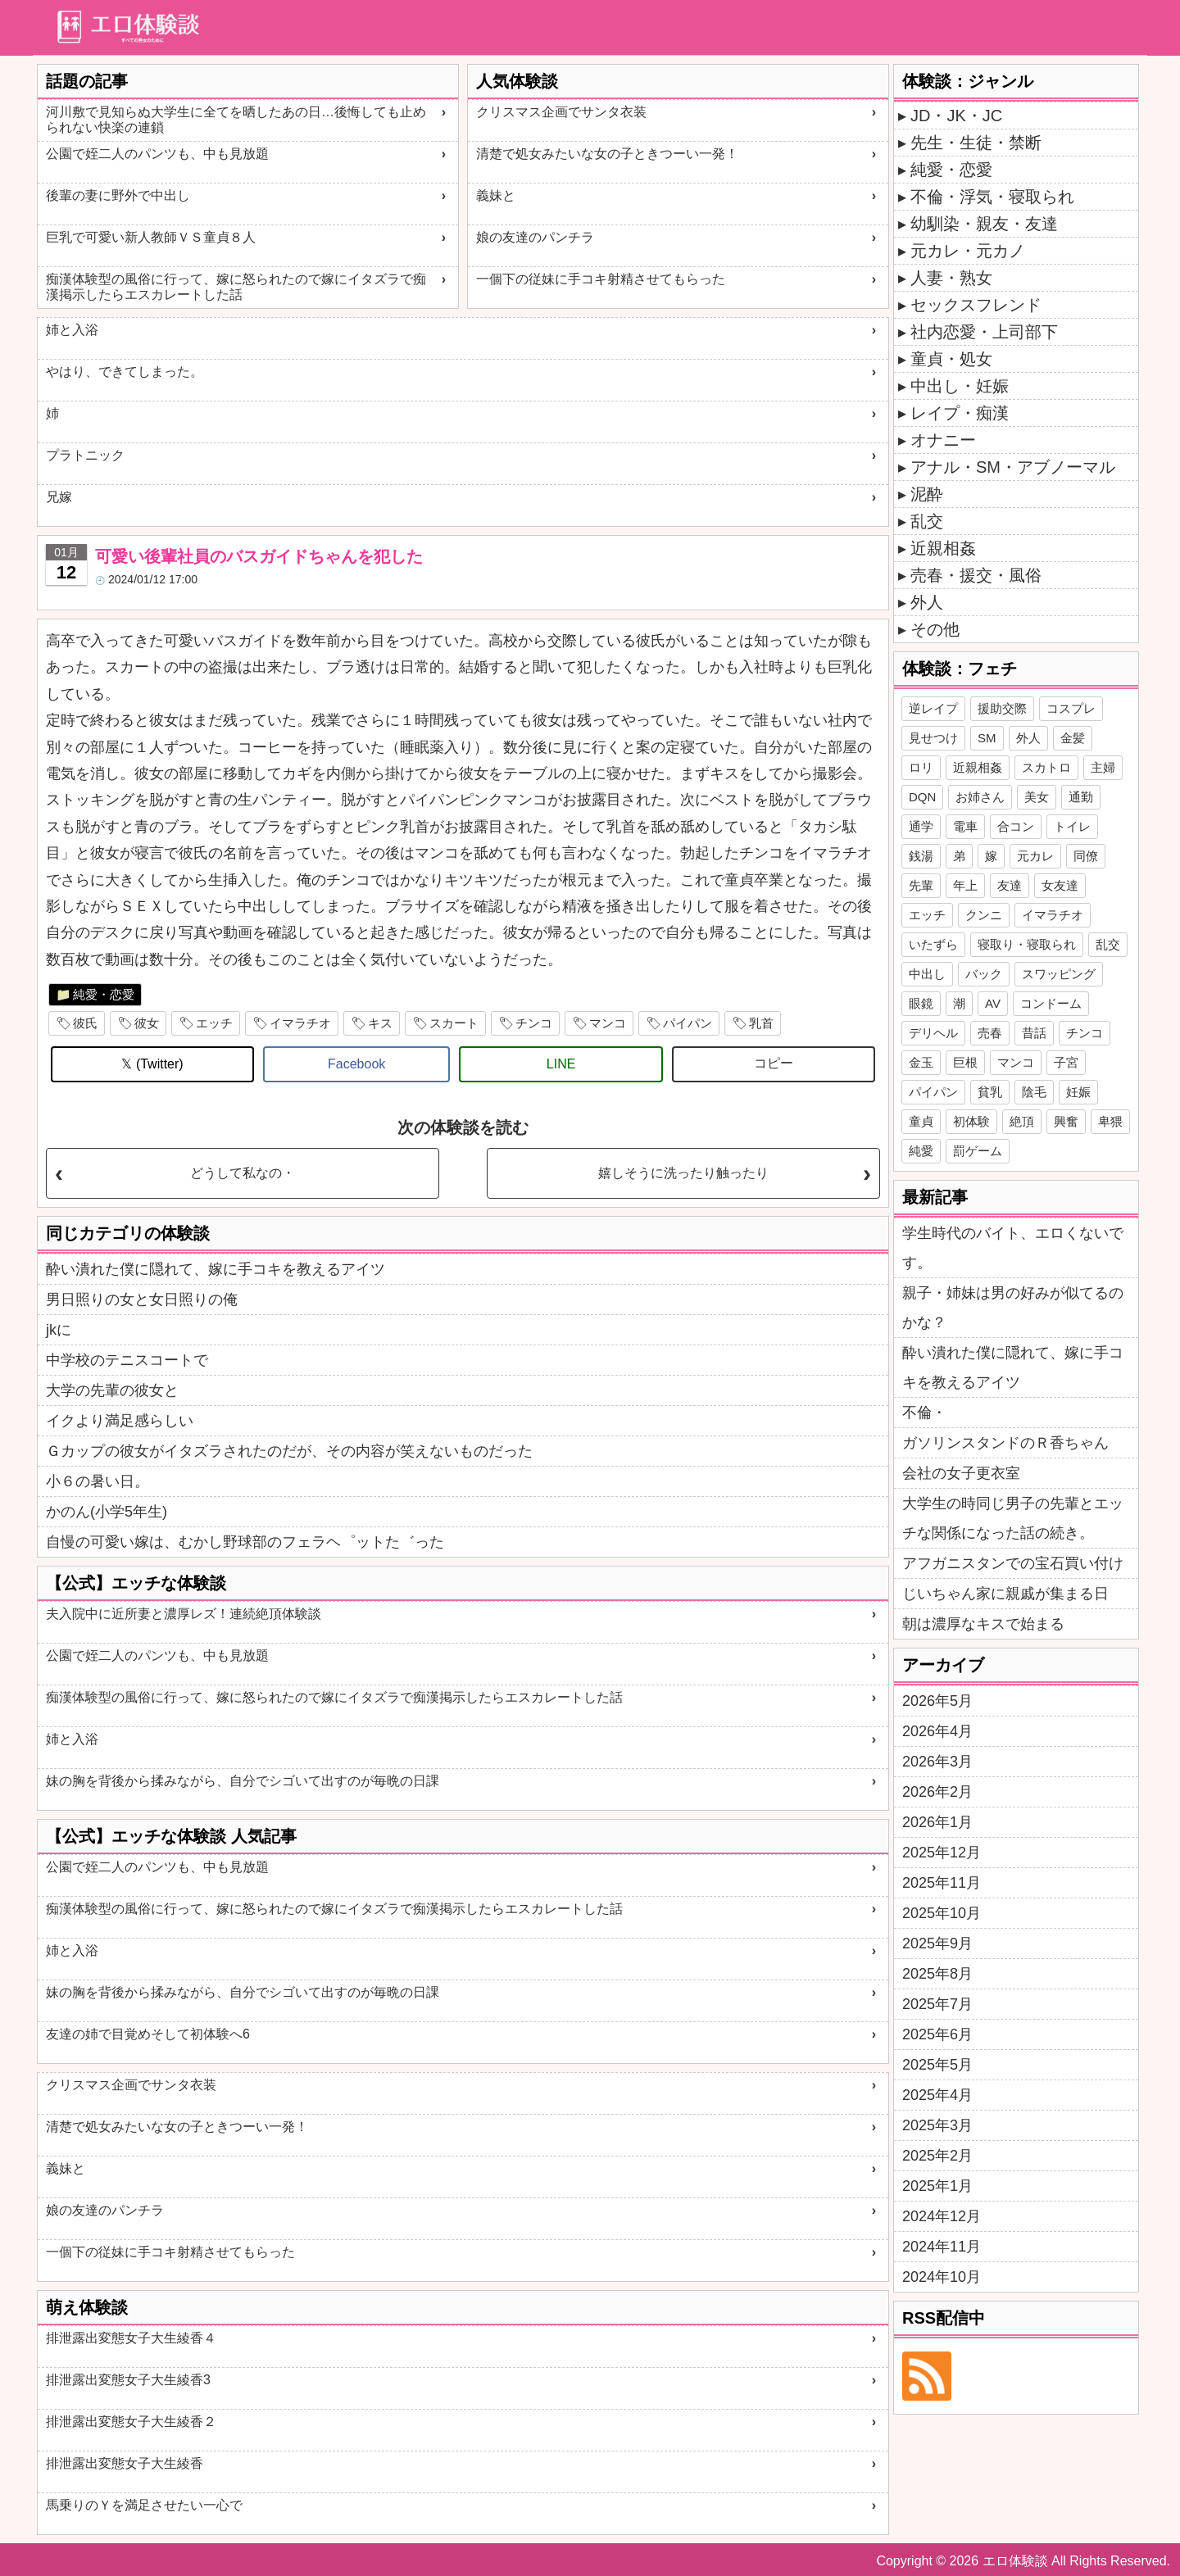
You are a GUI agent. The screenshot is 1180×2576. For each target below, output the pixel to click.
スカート (454, 1023)
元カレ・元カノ (967, 251)
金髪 (1072, 738)
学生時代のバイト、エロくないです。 (1012, 1248)
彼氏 (85, 1023)
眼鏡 (921, 1003)
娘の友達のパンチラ (535, 237)
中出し (927, 974)
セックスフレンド (976, 305)
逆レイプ (933, 708)
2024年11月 (941, 2246)
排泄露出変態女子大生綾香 (124, 2463)
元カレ (1035, 856)
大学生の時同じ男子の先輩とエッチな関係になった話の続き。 (1012, 1518)
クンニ (983, 915)
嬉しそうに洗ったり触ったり (683, 1173)
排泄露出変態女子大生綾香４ (131, 2338)
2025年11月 (941, 1883)
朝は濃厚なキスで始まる (983, 1624)
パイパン (687, 1023)
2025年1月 (937, 2186)
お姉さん (980, 797)
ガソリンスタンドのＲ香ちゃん (1005, 1443)
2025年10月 (941, 1913)
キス (380, 1023)
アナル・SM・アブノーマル (1012, 467)
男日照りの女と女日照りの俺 (142, 1299)
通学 (921, 826)
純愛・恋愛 (103, 994)
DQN (922, 797)
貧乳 (990, 1092)
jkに (58, 1330)
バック (983, 974)
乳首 (761, 1023)
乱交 (926, 521)
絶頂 (1022, 1121)
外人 (926, 602)
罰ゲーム (977, 1151)
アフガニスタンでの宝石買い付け (1012, 1563)
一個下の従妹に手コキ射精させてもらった (600, 279)
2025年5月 (937, 2065)
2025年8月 (937, 1974)
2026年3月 (937, 1761)
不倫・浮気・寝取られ (992, 197)
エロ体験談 (1015, 2561)
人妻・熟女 (951, 278)
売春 (990, 1033)
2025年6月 (937, 2034)
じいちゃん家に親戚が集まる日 (1005, 1593)
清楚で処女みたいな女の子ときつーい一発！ (607, 154)
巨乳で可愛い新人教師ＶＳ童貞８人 (151, 237)
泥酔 (926, 494)
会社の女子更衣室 (961, 1473)
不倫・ (924, 1412)
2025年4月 (937, 2095)
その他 (935, 629)
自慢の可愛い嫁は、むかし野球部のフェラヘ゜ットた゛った (245, 1542)
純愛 (921, 1151)
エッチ (214, 1023)
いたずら (933, 944)
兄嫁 (59, 497)
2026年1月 (937, 1822)
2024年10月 (941, 2277)
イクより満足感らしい (119, 1421)
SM (987, 738)
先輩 (921, 885)
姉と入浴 (72, 330)
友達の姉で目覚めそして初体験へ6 (148, 2034)
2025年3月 (937, 2125)
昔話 (1034, 1033)
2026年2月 (937, 1792)
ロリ (921, 767)
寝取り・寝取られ (1027, 944)
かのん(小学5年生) (106, 1511)
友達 (1009, 885)
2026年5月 (937, 1701)
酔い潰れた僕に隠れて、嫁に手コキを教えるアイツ (215, 1269)
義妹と (495, 195)
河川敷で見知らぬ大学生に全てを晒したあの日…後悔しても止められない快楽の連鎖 (236, 119)
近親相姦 (943, 548)
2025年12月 (941, 1852)
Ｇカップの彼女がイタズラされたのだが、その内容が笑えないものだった (289, 1451)
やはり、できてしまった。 (124, 372)
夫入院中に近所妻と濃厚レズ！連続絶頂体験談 (183, 1614)
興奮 (1066, 1121)
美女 (1036, 797)
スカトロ (1046, 767)
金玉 (921, 1062)
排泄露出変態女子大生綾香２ (131, 2422)
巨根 (965, 1062)
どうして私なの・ (242, 1173)
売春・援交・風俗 (976, 575)
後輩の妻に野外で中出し (118, 195)
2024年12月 (941, 2216)
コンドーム (1051, 1003)
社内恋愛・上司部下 (984, 332)
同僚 (1085, 856)
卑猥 (1110, 1121)
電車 (965, 826)
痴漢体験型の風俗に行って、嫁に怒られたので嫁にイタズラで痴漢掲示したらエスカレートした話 (236, 287)
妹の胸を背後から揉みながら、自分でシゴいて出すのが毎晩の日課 (242, 1781)
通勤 (1081, 797)
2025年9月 (937, 1943)
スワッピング (1059, 974)
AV (993, 1003)
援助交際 (1002, 708)
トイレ (1072, 826)
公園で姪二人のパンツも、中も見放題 (157, 154)
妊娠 (1078, 1092)
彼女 (146, 1023)
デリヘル (933, 1033)
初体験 (971, 1121)
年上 (965, 885)
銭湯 (921, 856)
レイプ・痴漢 (959, 413)
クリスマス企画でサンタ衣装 (561, 112)
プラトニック (85, 455)
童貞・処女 (951, 359)
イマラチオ (300, 1023)
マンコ (607, 1023)
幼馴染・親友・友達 (984, 224)
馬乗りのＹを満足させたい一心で (144, 2505)
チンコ (533, 1023)
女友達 (1060, 885)
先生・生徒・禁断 (976, 143)
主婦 (1103, 767)
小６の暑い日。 (97, 1481)
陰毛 (1034, 1092)
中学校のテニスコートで (127, 1360)
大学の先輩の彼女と (112, 1390)
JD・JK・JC (956, 116)
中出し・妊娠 (959, 386)
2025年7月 (937, 2004)
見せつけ (933, 738)
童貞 (921, 1121)
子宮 (1066, 1062)
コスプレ (1071, 708)
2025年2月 (937, 2155)
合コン (1015, 826)
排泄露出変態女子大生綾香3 (128, 2380)
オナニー (943, 440)
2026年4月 (937, 1731)
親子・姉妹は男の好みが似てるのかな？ (1012, 1308)
